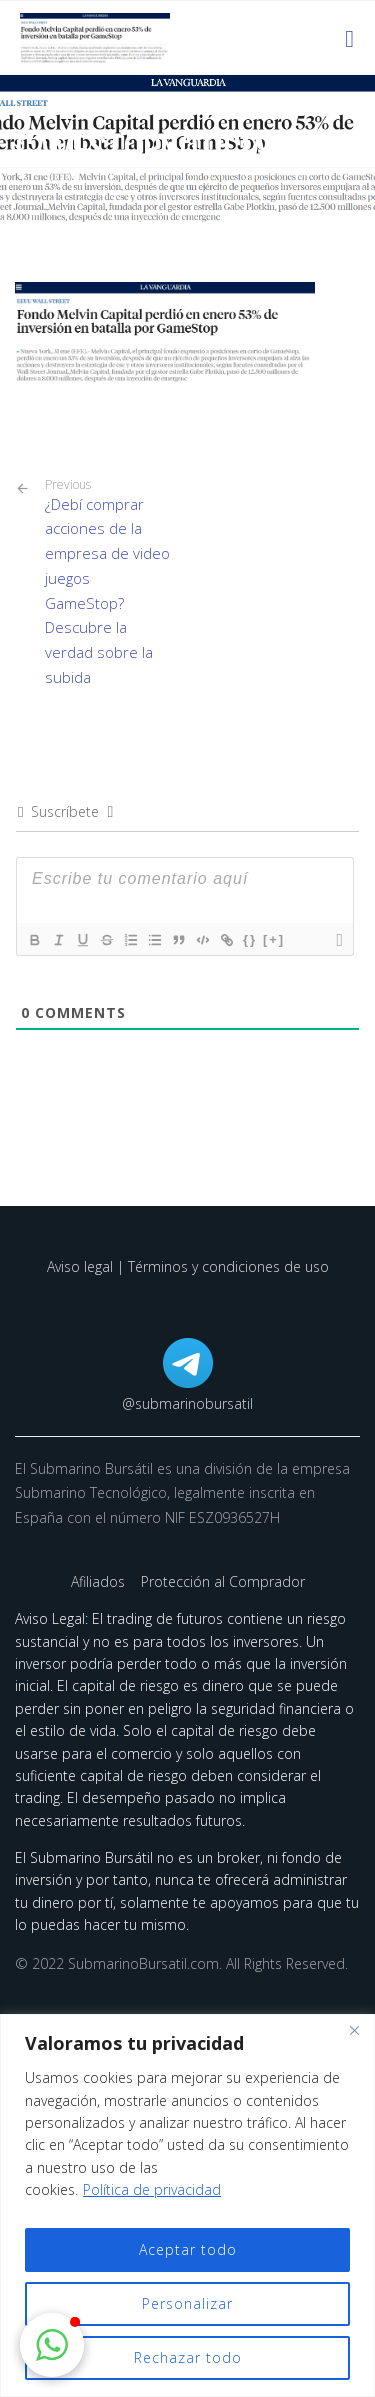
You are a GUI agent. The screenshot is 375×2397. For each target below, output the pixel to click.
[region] (187, 2205)
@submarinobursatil (187, 1403)
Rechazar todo (188, 2357)
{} (250, 939)
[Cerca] (354, 2031)
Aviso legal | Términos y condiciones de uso (188, 1266)
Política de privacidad (152, 2189)
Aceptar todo (188, 2249)
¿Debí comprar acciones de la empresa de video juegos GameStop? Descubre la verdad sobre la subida (109, 582)
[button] (52, 2345)
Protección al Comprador (223, 1581)
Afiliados (100, 1581)
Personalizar (187, 2303)
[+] (274, 939)
